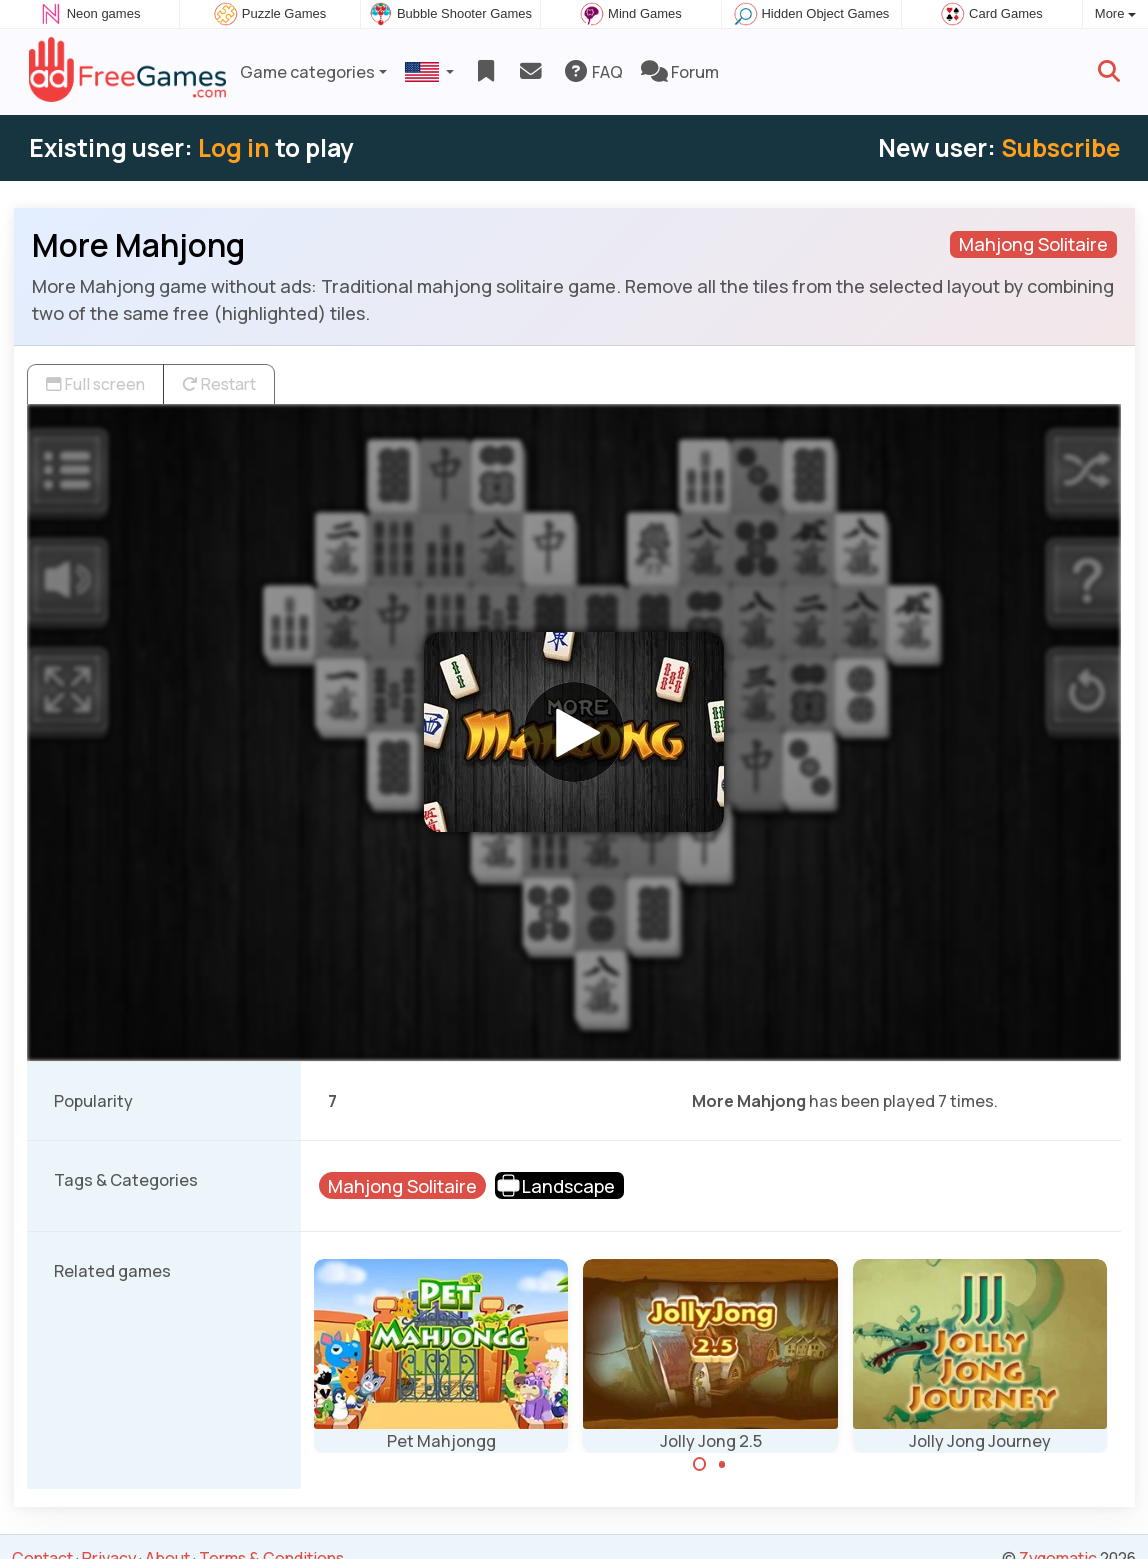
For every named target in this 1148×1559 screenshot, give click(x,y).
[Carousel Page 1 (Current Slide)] (700, 1464)
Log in (234, 147)
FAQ (592, 72)
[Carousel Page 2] (722, 1464)
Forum (680, 72)
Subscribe (1060, 147)
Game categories (307, 72)
